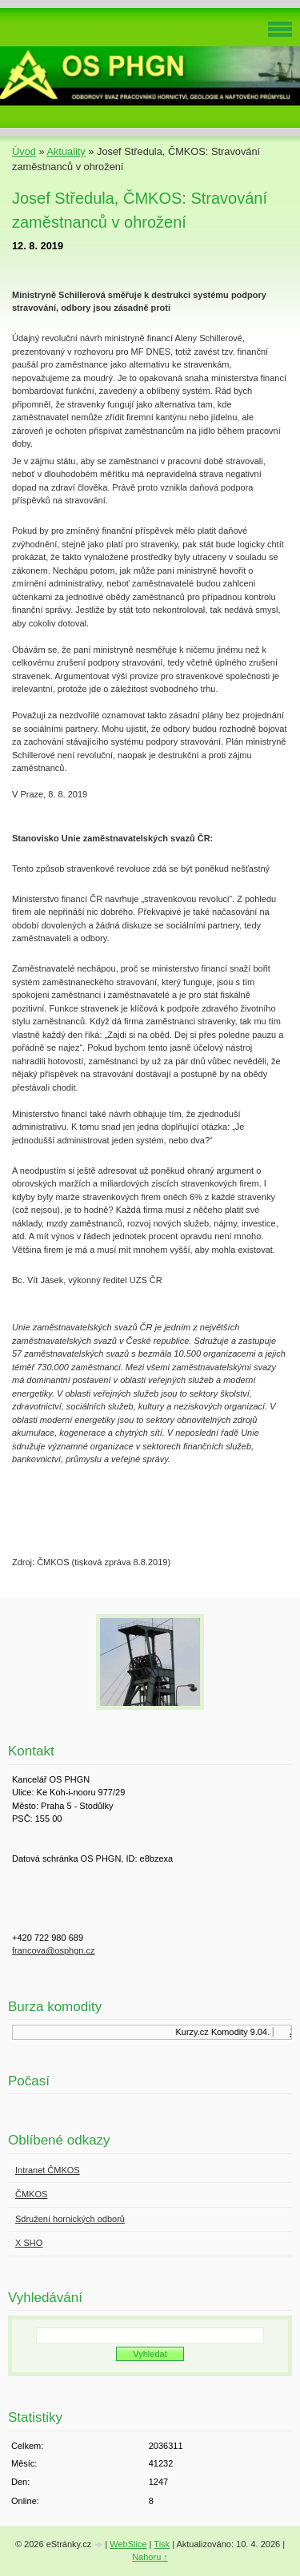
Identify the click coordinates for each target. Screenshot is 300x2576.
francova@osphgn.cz (53, 1950)
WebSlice (128, 2544)
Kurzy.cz (197, 2032)
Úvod (24, 151)
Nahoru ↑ (150, 2557)
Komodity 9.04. (245, 2032)
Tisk (162, 2544)
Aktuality (65, 151)
